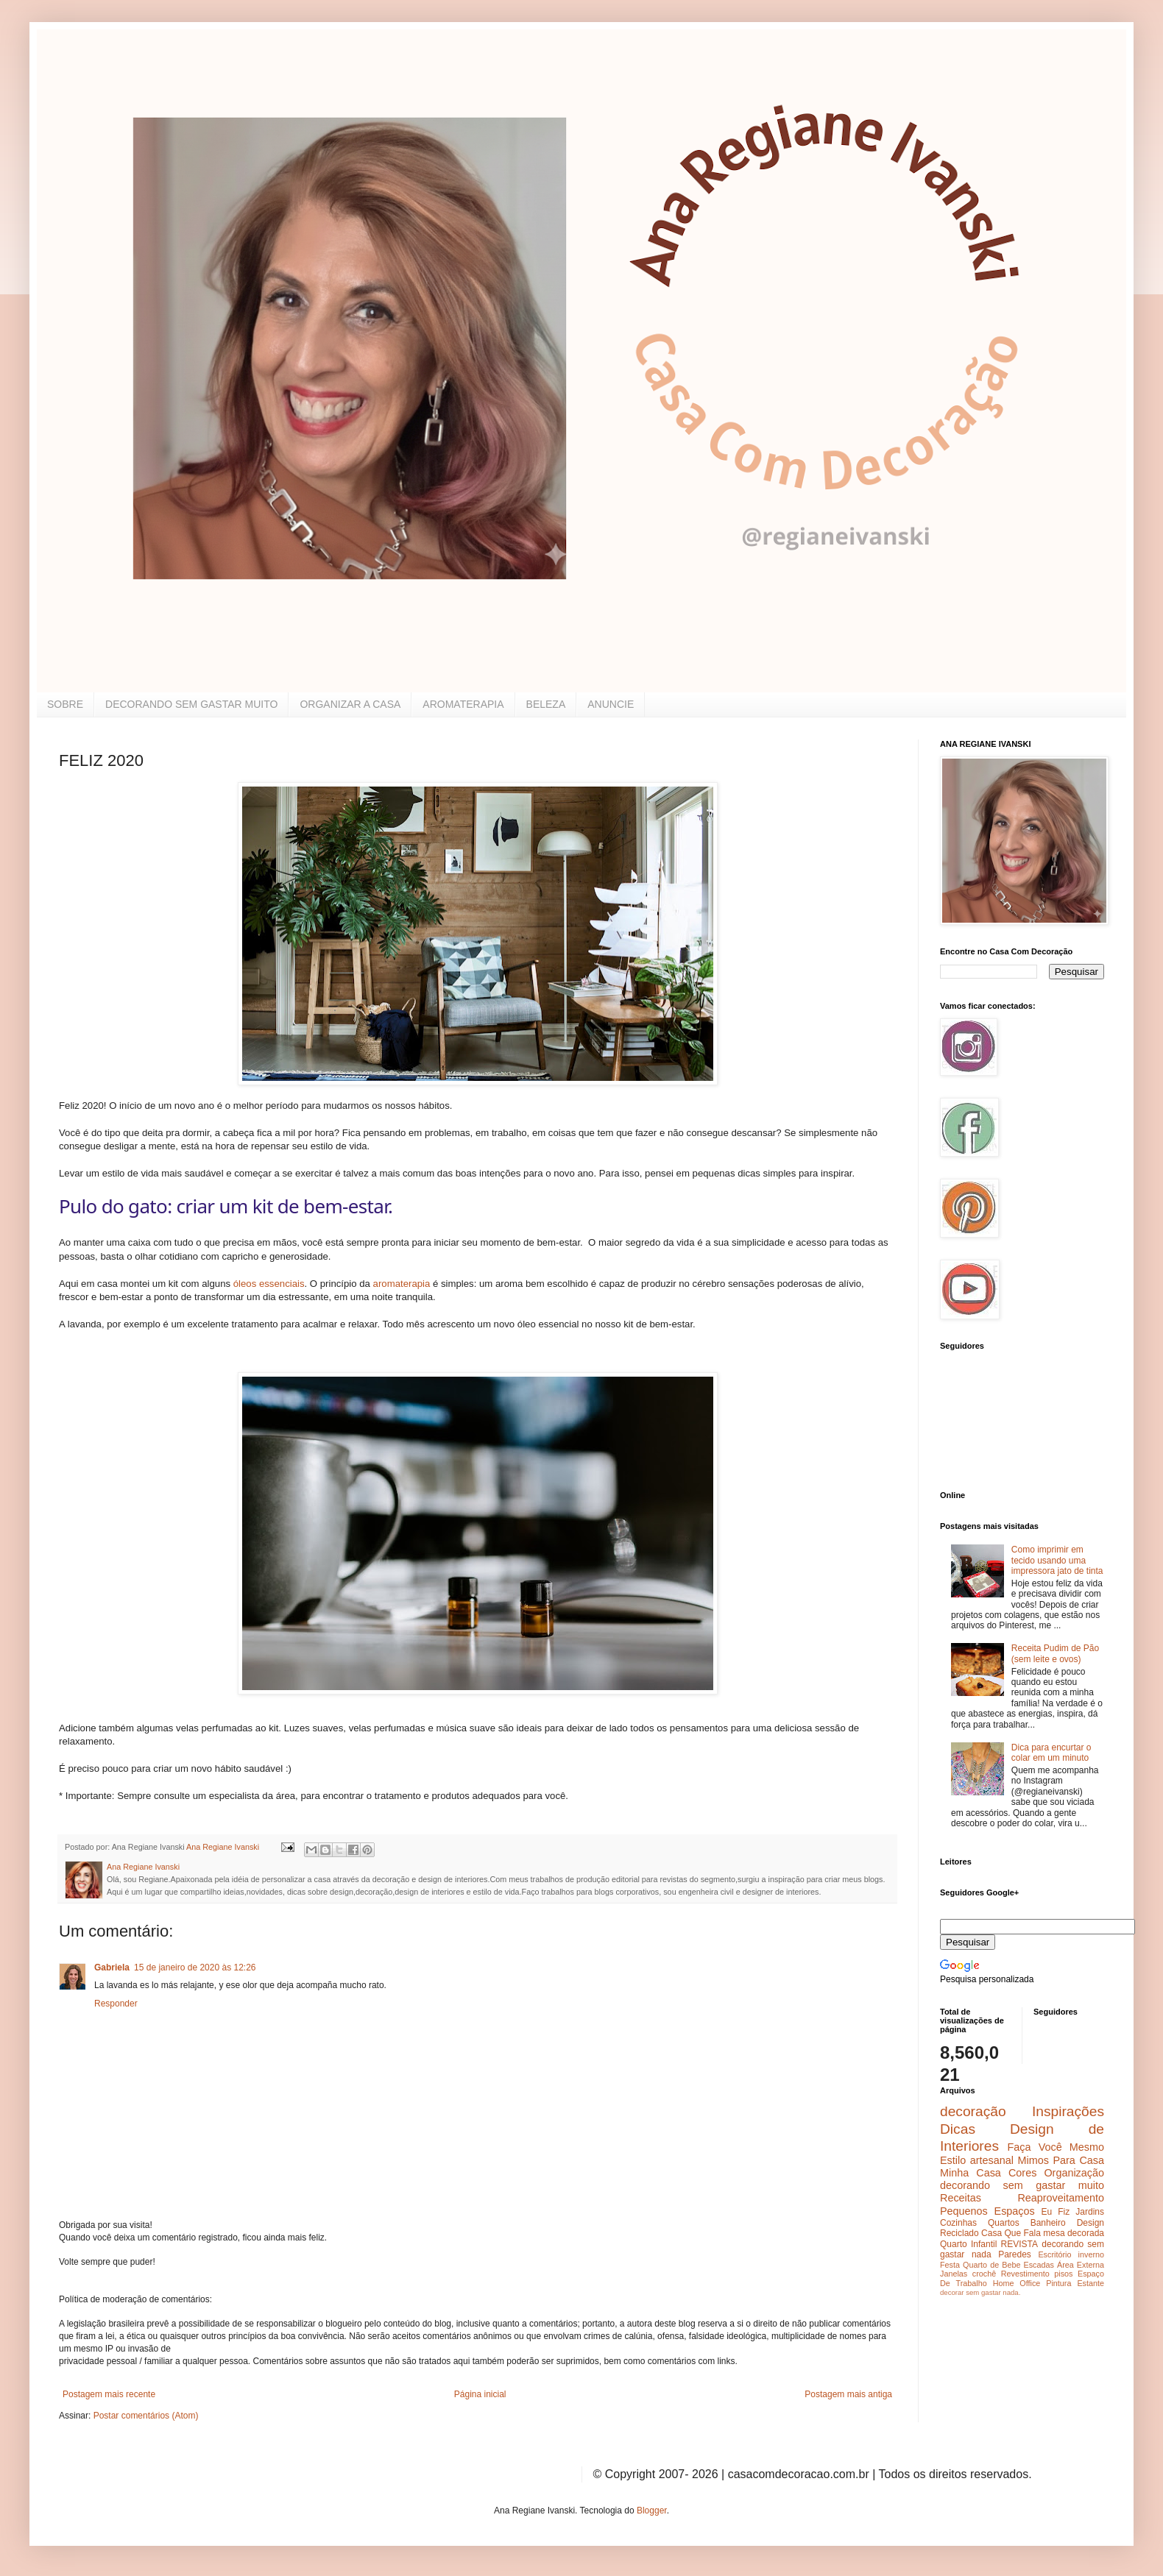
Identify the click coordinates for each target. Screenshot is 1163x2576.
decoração (973, 2111)
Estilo (953, 2160)
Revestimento (1025, 2273)
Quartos (1003, 2223)
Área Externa (1080, 2264)
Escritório (1054, 2254)
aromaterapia (402, 1283)
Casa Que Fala (1011, 2233)
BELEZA (546, 704)
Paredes (1014, 2254)
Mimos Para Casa (1061, 2160)
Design (1090, 2223)
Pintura (1058, 2283)
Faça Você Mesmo (1055, 2147)
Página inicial (480, 2394)
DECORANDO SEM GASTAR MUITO (191, 704)
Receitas (960, 2198)
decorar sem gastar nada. (980, 2292)
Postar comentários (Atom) (146, 2415)
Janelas (953, 2273)
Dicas (957, 2129)
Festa (950, 2264)
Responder (116, 2003)
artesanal (992, 2160)
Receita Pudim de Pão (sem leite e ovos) (1055, 1653)
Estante (1090, 2283)
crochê (984, 2273)
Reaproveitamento (1060, 2198)
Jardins (1089, 2212)
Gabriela (112, 1967)
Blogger (652, 2510)
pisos (1063, 2273)
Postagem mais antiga (848, 2394)
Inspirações (1068, 2111)
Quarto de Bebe (991, 2264)
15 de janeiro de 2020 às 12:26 (194, 1967)
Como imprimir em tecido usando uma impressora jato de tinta (1057, 1560)
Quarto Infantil (968, 2244)
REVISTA (1019, 2244)
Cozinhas (958, 2223)
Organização (1074, 2173)
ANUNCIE (610, 704)
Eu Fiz (1055, 2212)
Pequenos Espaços (987, 2211)
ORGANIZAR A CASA (350, 704)
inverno (1091, 2254)
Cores (1022, 2173)
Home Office (1017, 2283)
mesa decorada (1073, 2233)
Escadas (1038, 2264)
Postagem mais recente (109, 2394)
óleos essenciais (269, 1283)
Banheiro (1048, 2223)
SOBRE (65, 704)
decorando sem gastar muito (1022, 2185)
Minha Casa (970, 2173)
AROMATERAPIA (463, 704)
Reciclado (959, 2233)
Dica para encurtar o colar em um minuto (1051, 1752)
